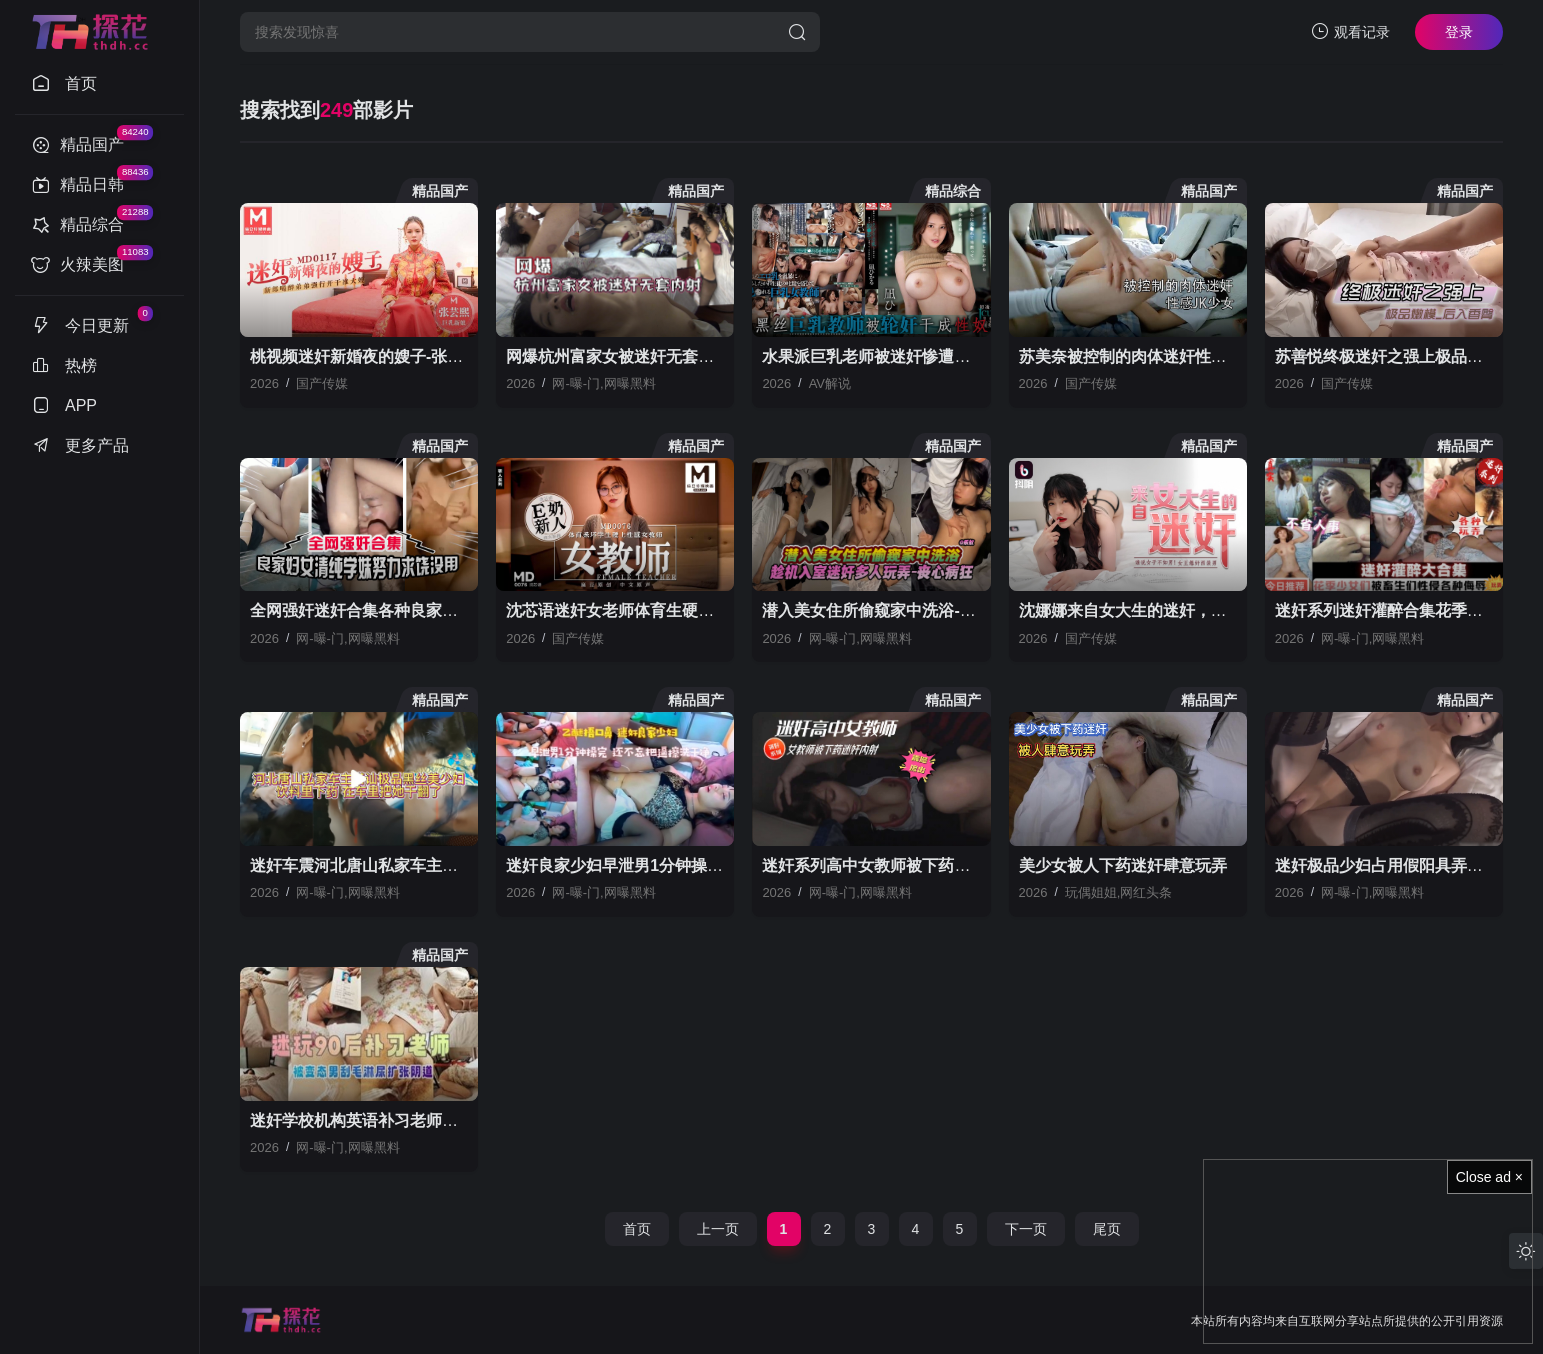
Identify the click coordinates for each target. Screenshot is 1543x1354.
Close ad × (1489, 1177)
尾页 (1107, 1229)
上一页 (718, 1229)
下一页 (1026, 1229)
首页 (637, 1229)
